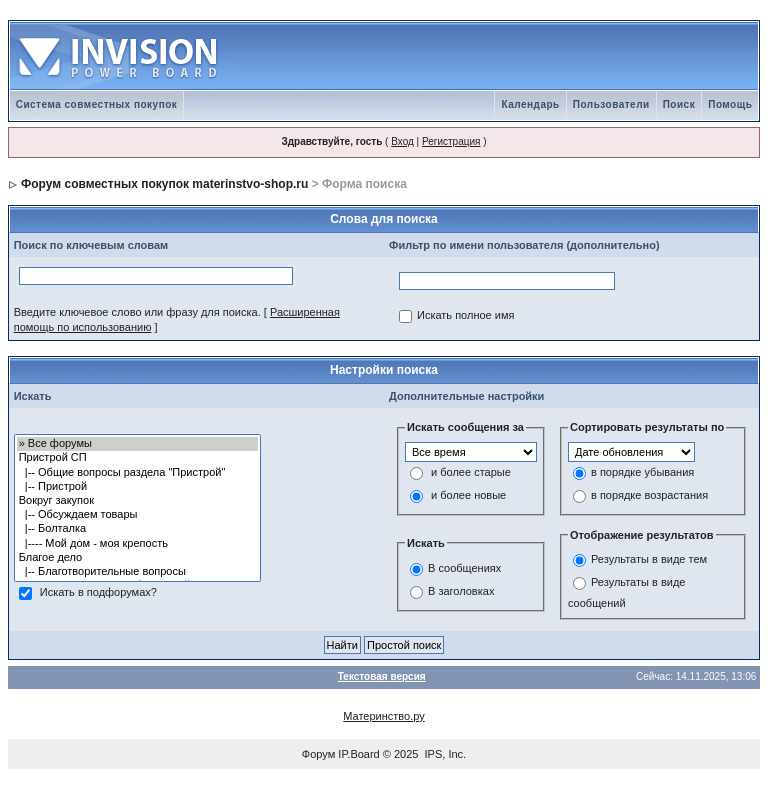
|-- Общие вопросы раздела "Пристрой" (137, 473)
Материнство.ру (383, 716)
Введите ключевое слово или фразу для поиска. (137, 312)
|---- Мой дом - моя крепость (137, 544)
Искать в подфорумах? (98, 593)
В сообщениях (464, 568)
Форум (318, 754)
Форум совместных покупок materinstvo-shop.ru (164, 184)
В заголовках (461, 591)
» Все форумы (137, 444)
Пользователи (611, 104)
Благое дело (137, 558)
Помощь (730, 104)
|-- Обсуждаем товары (137, 515)
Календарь (530, 104)
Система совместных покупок (97, 104)
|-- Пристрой (137, 487)
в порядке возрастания (649, 495)
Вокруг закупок (137, 501)
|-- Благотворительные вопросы (137, 572)
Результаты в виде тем (649, 560)
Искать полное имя (465, 316)
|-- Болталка (137, 529)
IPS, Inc (444, 754)
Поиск (679, 104)
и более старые (471, 472)
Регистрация (451, 141)
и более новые (468, 495)
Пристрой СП (137, 458)
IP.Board (358, 754)
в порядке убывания (642, 472)
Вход (402, 141)
